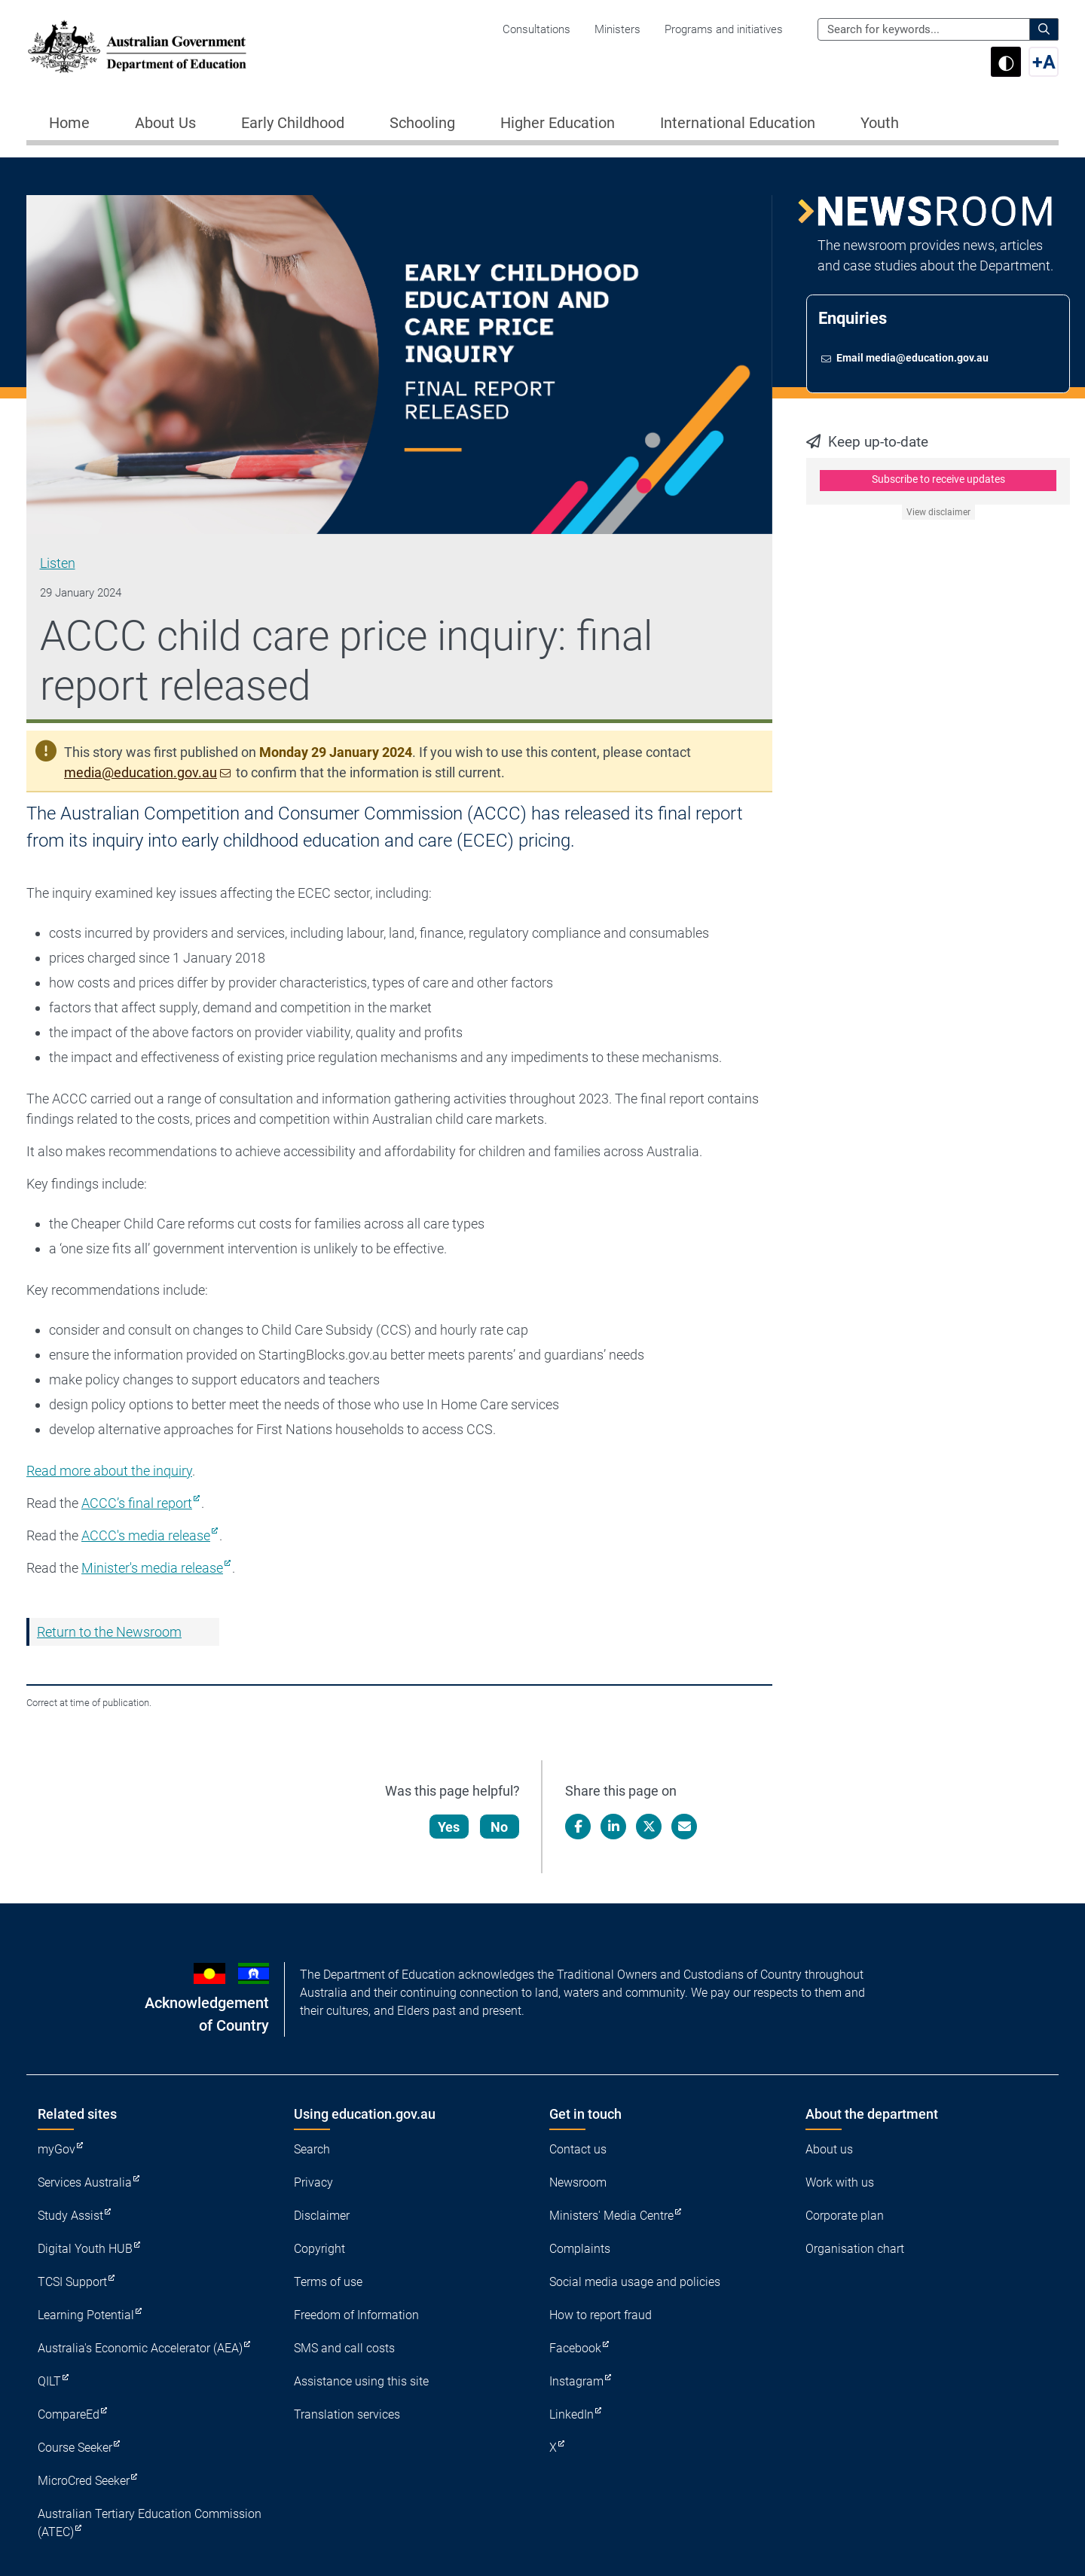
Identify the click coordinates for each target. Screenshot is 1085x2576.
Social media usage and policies (634, 2282)
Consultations (536, 29)
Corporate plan (844, 2215)
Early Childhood (292, 123)
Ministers (617, 29)
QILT (49, 2381)
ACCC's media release (145, 1535)
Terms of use (328, 2282)
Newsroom (578, 2182)
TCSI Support (72, 2282)
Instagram (576, 2381)
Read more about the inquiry (109, 1471)
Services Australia (85, 2182)
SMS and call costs (344, 2348)
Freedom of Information (356, 2315)
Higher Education (557, 123)
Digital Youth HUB (85, 2249)
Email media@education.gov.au (913, 359)
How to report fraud (600, 2315)
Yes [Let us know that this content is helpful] (449, 1827)
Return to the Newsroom (109, 1632)
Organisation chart (854, 2249)
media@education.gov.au (140, 772)
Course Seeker (75, 2447)
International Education (737, 123)
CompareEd (68, 2414)
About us (829, 2149)
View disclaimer (938, 513)
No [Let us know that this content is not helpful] (500, 1827)
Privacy (313, 2182)
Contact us (578, 2149)
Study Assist (70, 2215)
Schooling (422, 123)
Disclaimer (322, 2215)
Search (312, 2149)
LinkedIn (571, 2414)
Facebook (575, 2348)
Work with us (839, 2182)
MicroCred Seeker (84, 2481)
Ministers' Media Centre (611, 2215)
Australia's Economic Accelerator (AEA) (140, 2348)
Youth (879, 123)
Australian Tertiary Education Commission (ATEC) (149, 2523)
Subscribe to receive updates (938, 481)
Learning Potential (86, 2315)
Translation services (347, 2414)
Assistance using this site (361, 2381)
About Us (165, 123)
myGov (56, 2149)
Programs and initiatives (724, 29)
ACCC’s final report (136, 1503)
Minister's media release (152, 1568)
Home (69, 123)
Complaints (579, 2249)
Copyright (319, 2249)
